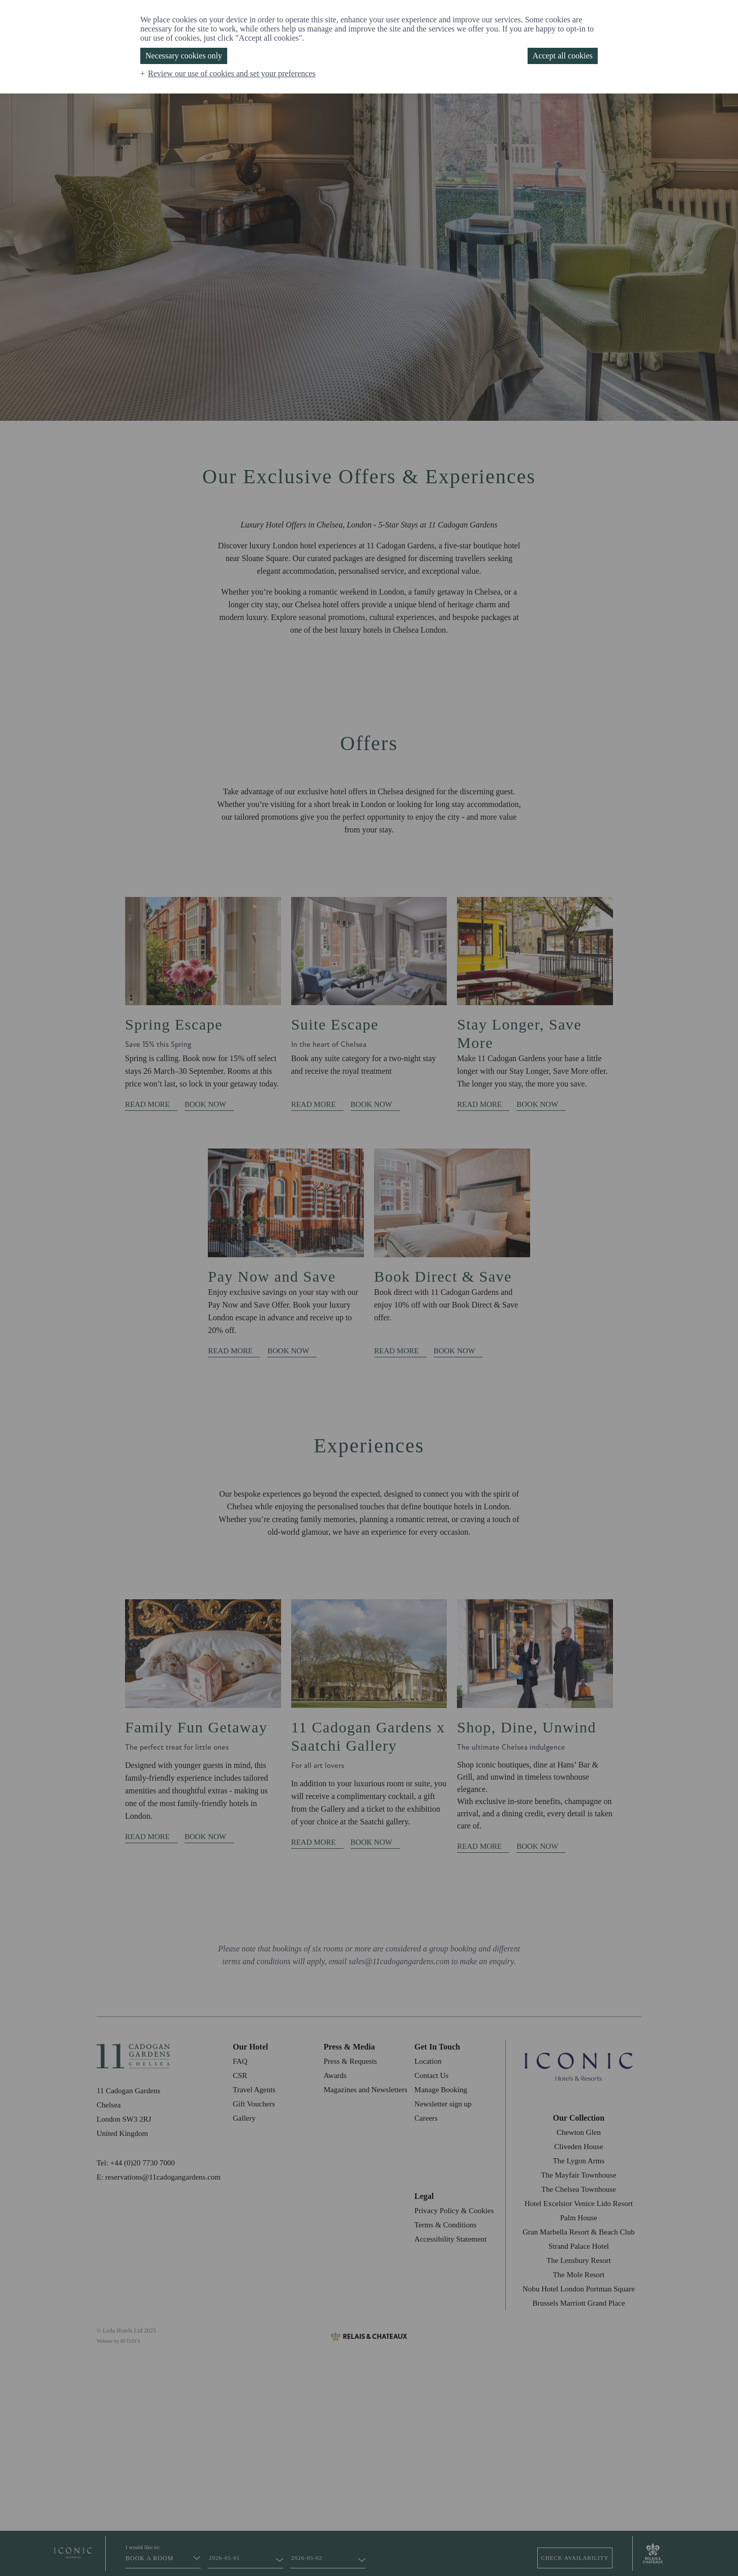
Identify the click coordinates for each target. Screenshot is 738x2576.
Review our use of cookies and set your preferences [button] (232, 73)
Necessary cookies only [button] (183, 55)
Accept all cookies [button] (563, 55)
